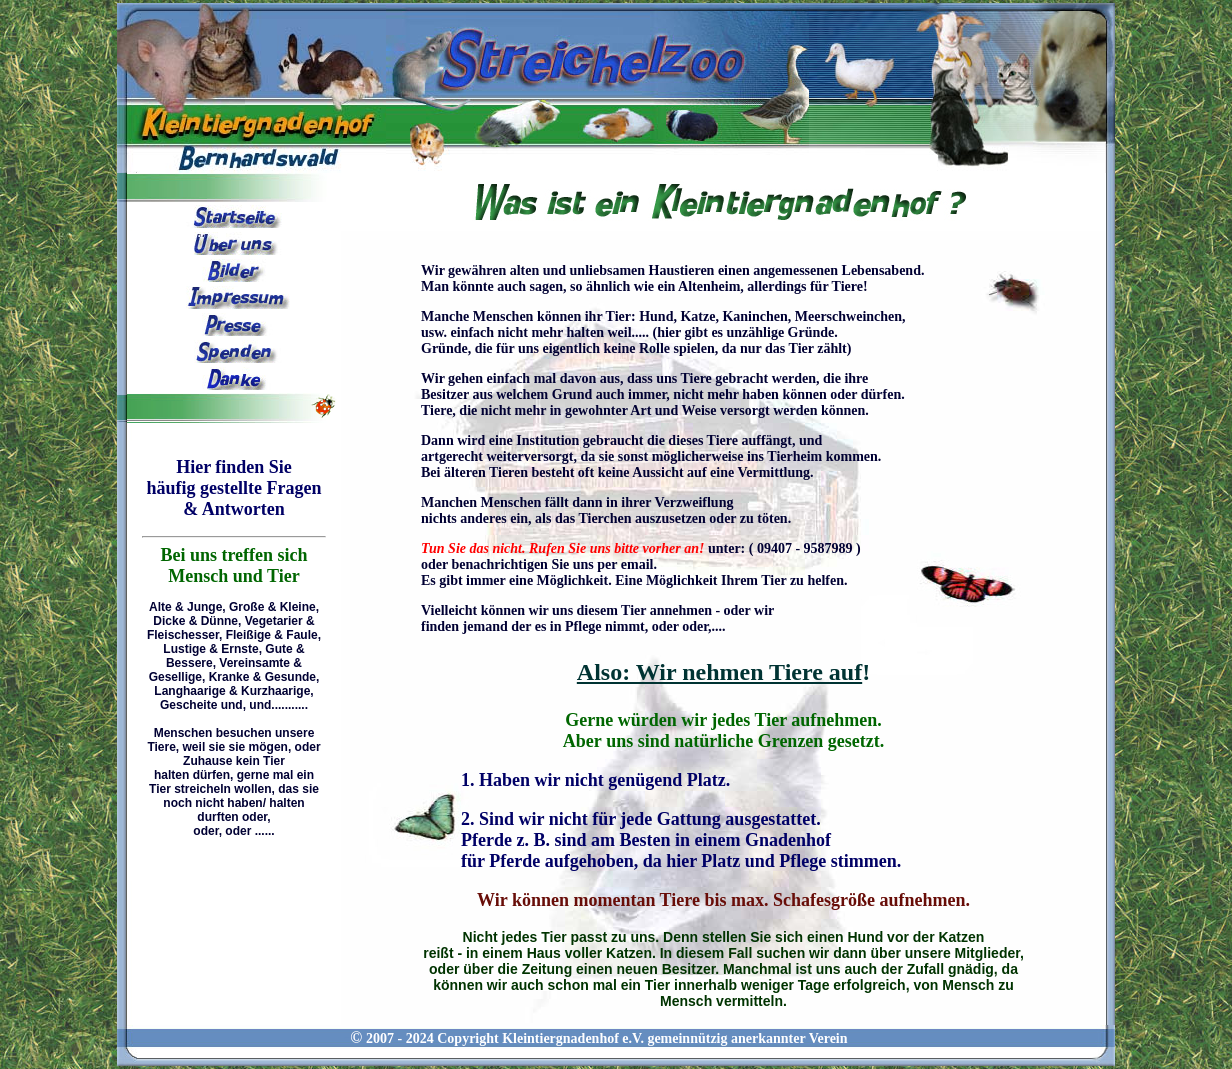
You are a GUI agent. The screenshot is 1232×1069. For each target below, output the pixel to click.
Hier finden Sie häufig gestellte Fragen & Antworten (234, 488)
